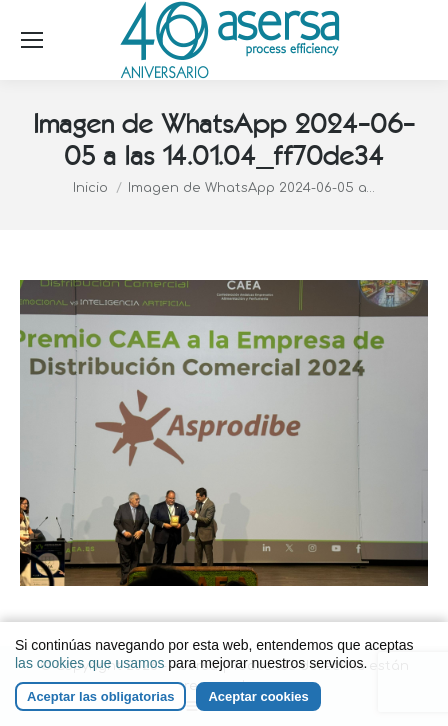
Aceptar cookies (258, 696)
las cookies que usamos (89, 663)
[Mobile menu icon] (32, 40)
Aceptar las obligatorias (100, 696)
